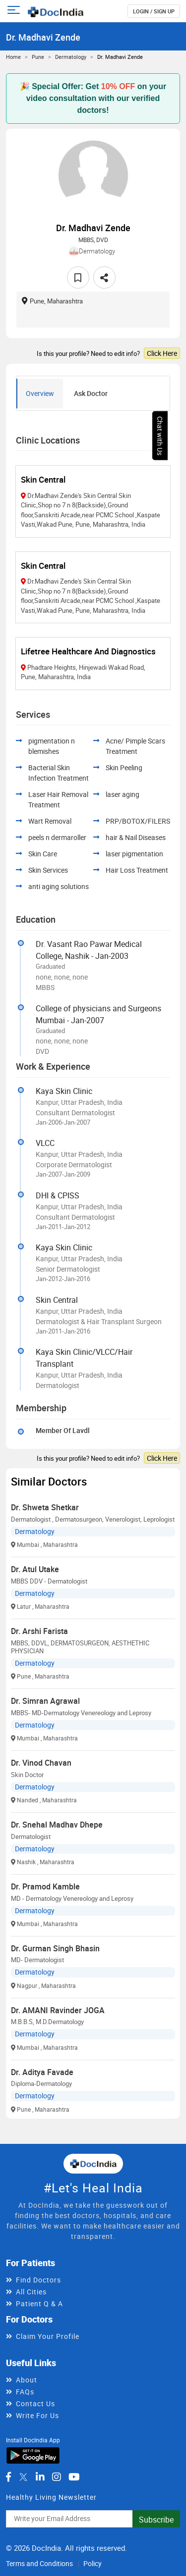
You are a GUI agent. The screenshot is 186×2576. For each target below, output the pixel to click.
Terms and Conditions (39, 2563)
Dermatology (70, 56)
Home (13, 56)
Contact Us (35, 2403)
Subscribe (156, 2519)
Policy (92, 2563)
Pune (38, 56)
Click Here (162, 353)
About (26, 2379)
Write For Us (37, 2415)
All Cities (31, 2291)
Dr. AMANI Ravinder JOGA (58, 2010)
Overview (40, 393)
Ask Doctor (91, 393)
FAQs (25, 2391)
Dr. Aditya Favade (42, 2072)
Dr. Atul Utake (35, 1569)
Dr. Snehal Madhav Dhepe (57, 1824)
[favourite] (78, 277)
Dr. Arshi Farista (39, 1631)
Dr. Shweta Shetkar (45, 1507)
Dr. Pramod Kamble (45, 1886)
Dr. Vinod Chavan (41, 1762)
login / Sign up (154, 11)
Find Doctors (38, 2279)
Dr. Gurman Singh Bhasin (55, 1948)
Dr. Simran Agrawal (45, 1700)
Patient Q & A (39, 2303)
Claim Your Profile (47, 2336)
